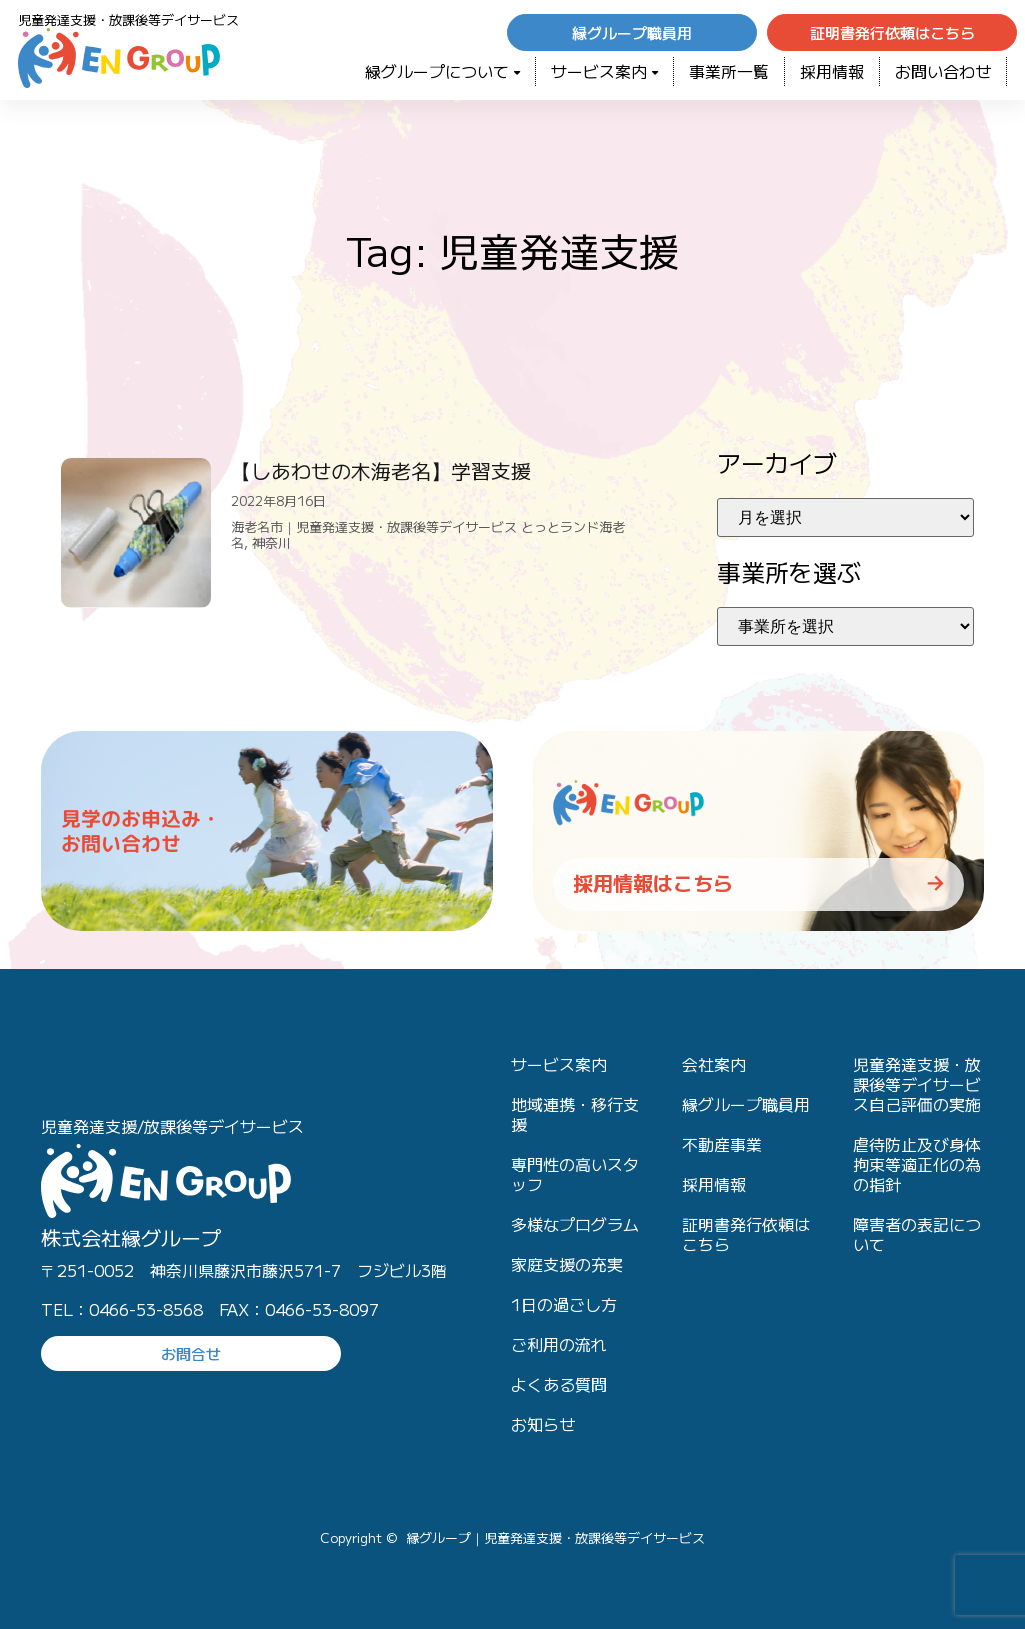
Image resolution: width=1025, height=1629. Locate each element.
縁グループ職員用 (746, 1104)
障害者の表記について (917, 1234)
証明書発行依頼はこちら (746, 1234)
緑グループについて (442, 71)
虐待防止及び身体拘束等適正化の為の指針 (917, 1164)
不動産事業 (722, 1144)
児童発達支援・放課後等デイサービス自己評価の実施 (917, 1084)
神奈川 (271, 542)
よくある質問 (559, 1384)
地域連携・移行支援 (575, 1114)
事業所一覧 (729, 71)
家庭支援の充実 (567, 1264)
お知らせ (543, 1424)
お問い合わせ (943, 71)
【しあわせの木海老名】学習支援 (381, 470)
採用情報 (832, 71)
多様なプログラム (575, 1224)
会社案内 (714, 1064)
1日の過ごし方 (564, 1304)
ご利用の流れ (559, 1344)
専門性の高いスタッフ (575, 1174)
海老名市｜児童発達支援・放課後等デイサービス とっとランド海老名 (428, 534)
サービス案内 (604, 71)
